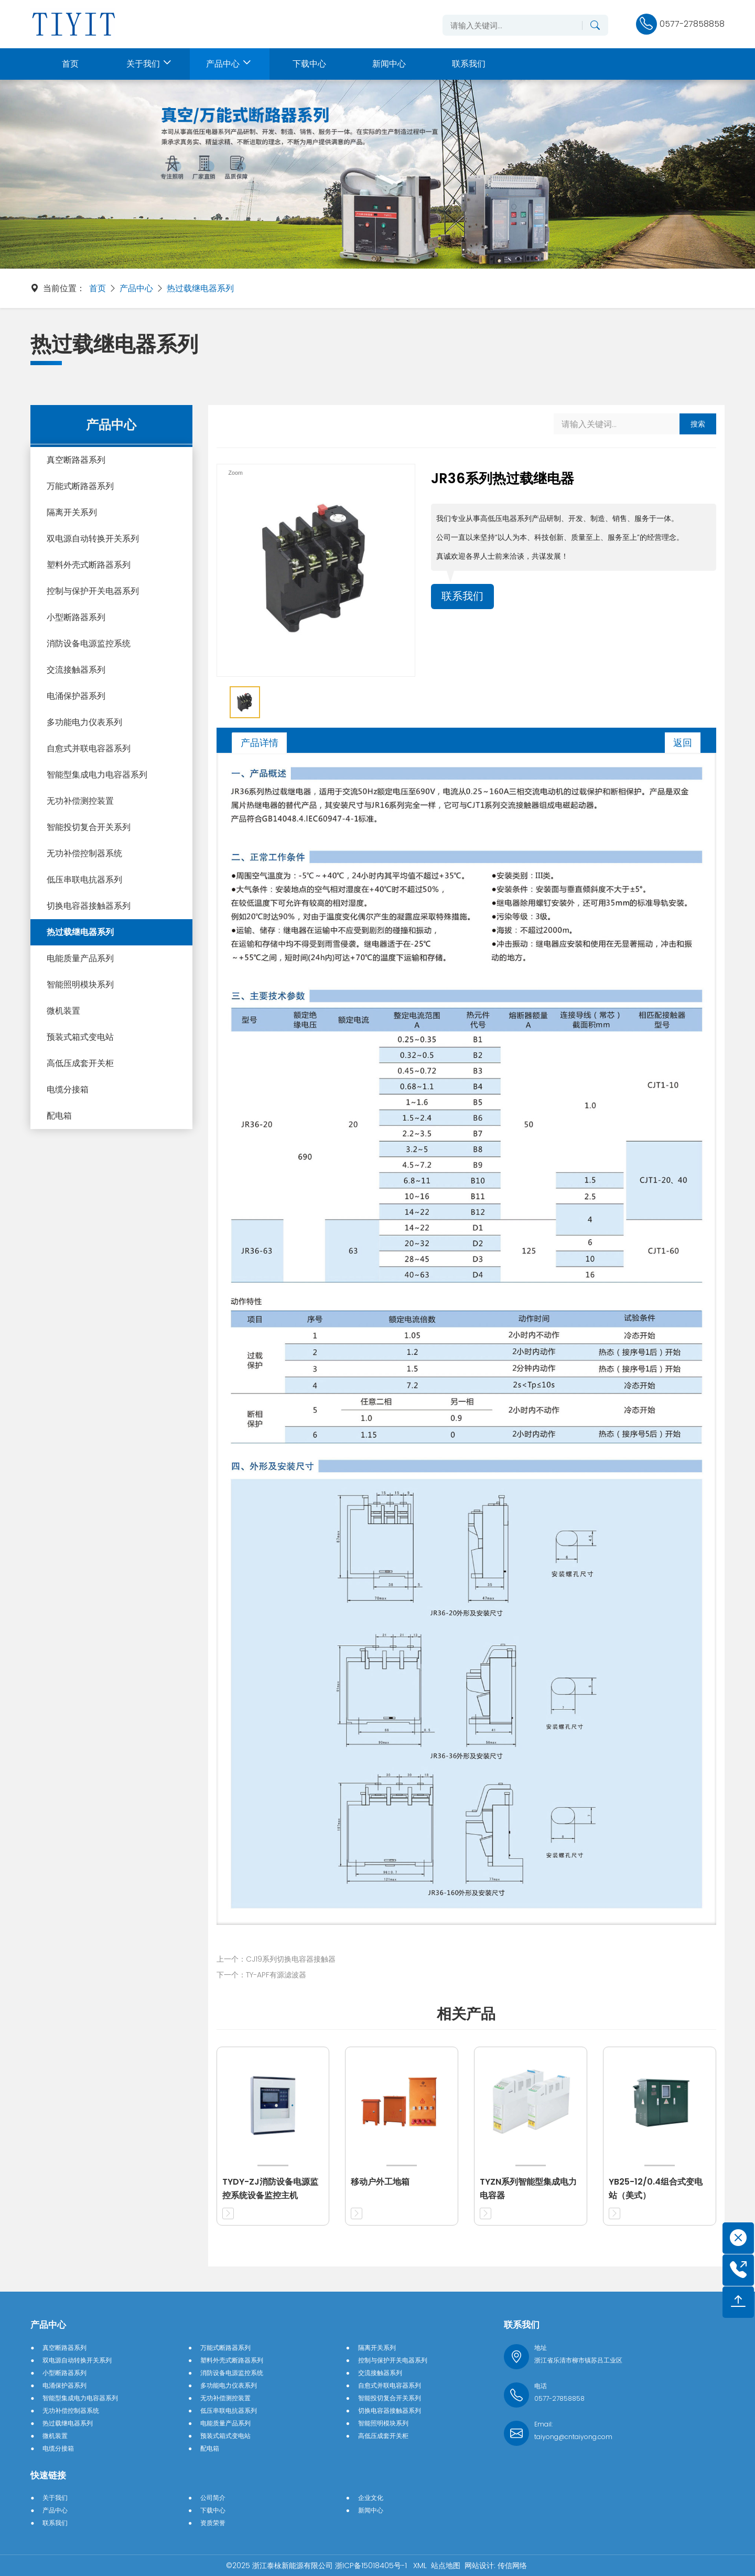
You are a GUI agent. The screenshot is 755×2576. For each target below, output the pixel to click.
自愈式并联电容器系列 (89, 748)
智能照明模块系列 (80, 984)
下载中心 (212, 2510)
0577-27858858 (559, 2398)
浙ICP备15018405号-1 (372, 2565)
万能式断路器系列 (80, 486)
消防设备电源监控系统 (89, 643)
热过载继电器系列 (200, 288)
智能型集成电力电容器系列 (97, 775)
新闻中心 (370, 2510)
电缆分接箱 (68, 1089)
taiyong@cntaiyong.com (573, 2436)
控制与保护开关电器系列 (93, 591)
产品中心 (136, 288)
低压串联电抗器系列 (84, 880)
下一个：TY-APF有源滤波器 (261, 1975)
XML (420, 2565)
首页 (97, 288)
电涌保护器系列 (76, 696)
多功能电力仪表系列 (84, 722)
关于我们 (55, 2497)
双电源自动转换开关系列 (93, 539)
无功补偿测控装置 (80, 801)
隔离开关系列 (72, 512)
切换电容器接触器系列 (89, 906)
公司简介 (212, 2497)
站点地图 (445, 2565)
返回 (682, 742)
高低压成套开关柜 (80, 1063)
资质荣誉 (212, 2522)
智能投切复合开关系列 (89, 827)
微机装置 (63, 1011)
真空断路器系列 (76, 460)
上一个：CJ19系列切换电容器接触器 (276, 1959)
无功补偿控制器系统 (84, 853)
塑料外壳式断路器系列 (89, 565)
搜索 (698, 424)
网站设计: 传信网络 (496, 2565)
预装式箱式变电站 (80, 1037)
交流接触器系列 (76, 670)
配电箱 (59, 1116)
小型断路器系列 (76, 617)
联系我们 (462, 596)
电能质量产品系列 (80, 958)
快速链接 (48, 2475)
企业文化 (370, 2497)
